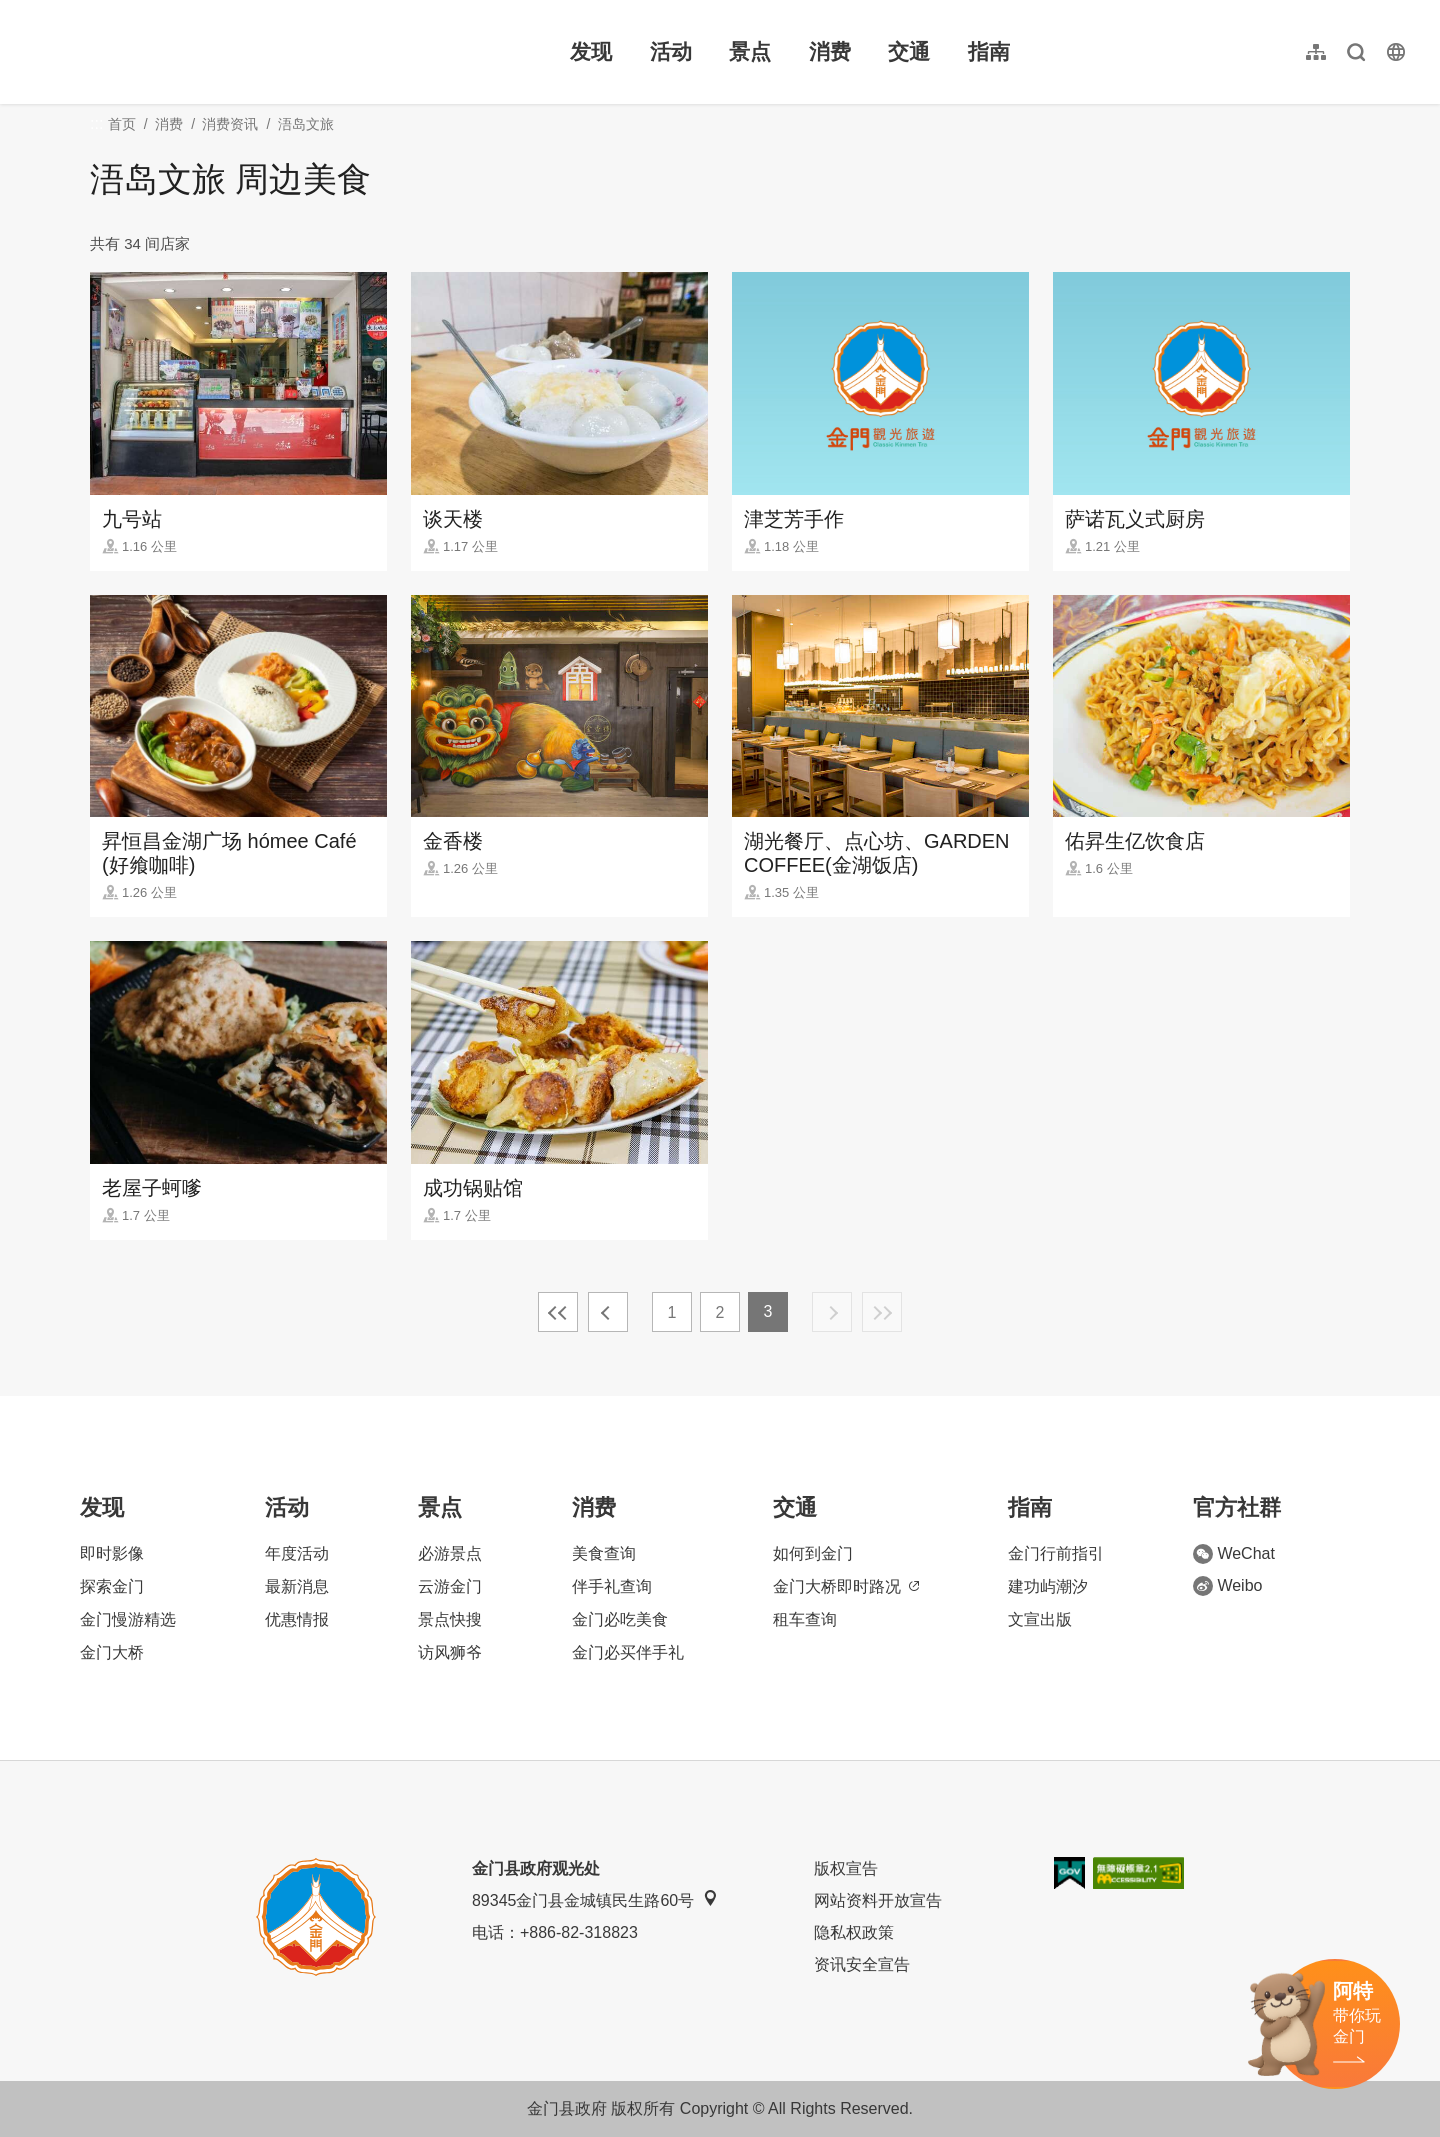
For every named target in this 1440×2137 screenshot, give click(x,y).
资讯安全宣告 (862, 1964)
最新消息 (297, 1586)
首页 (122, 124)
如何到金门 (813, 1553)
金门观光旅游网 (154, 52)
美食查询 (604, 1553)
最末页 (882, 1312)
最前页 (558, 1312)
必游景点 (450, 1553)
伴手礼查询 (612, 1586)
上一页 (608, 1312)
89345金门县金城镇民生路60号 (595, 1899)
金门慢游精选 (128, 1619)
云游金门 (450, 1586)
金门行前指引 (1056, 1553)
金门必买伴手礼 (628, 1652)
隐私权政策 (854, 1932)
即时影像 (112, 1553)
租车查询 (805, 1619)
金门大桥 (112, 1652)
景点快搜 (450, 1619)
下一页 (832, 1312)
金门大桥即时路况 (846, 1586)
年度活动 (297, 1553)
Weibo (1227, 1586)
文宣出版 (1040, 1619)
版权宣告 (846, 1868)
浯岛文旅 (306, 124)
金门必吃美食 (620, 1619)
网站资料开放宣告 (878, 1900)
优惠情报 (297, 1619)
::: (30, 11)
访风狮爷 (450, 1652)
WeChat (1234, 1554)
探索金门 (112, 1586)
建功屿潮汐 (1048, 1586)
